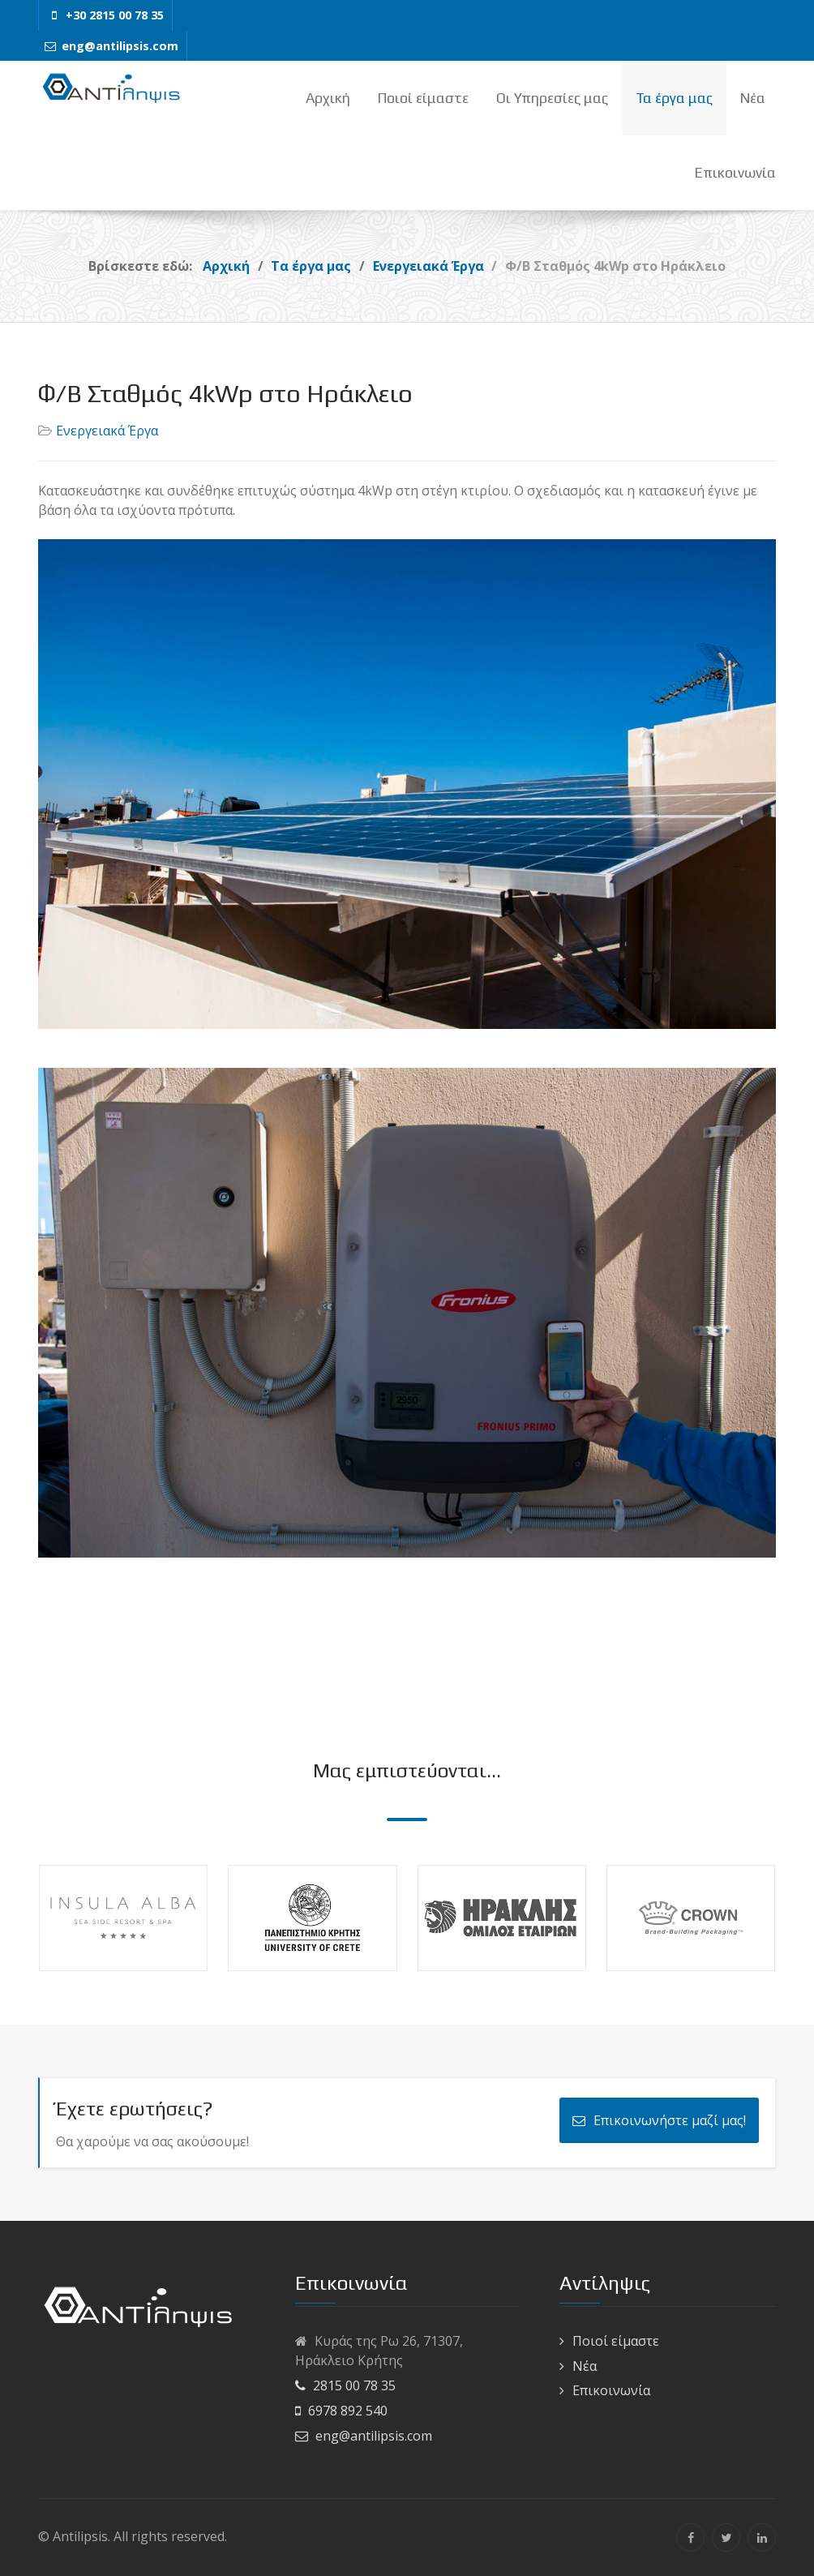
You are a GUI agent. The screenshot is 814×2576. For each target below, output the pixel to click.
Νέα (584, 2366)
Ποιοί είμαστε (615, 2341)
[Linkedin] (762, 2537)
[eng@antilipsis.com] (111, 46)
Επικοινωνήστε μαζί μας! (659, 2120)
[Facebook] (690, 2537)
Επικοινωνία (611, 2390)
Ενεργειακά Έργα (107, 430)
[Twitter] (726, 2537)
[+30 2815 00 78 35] (105, 15)
